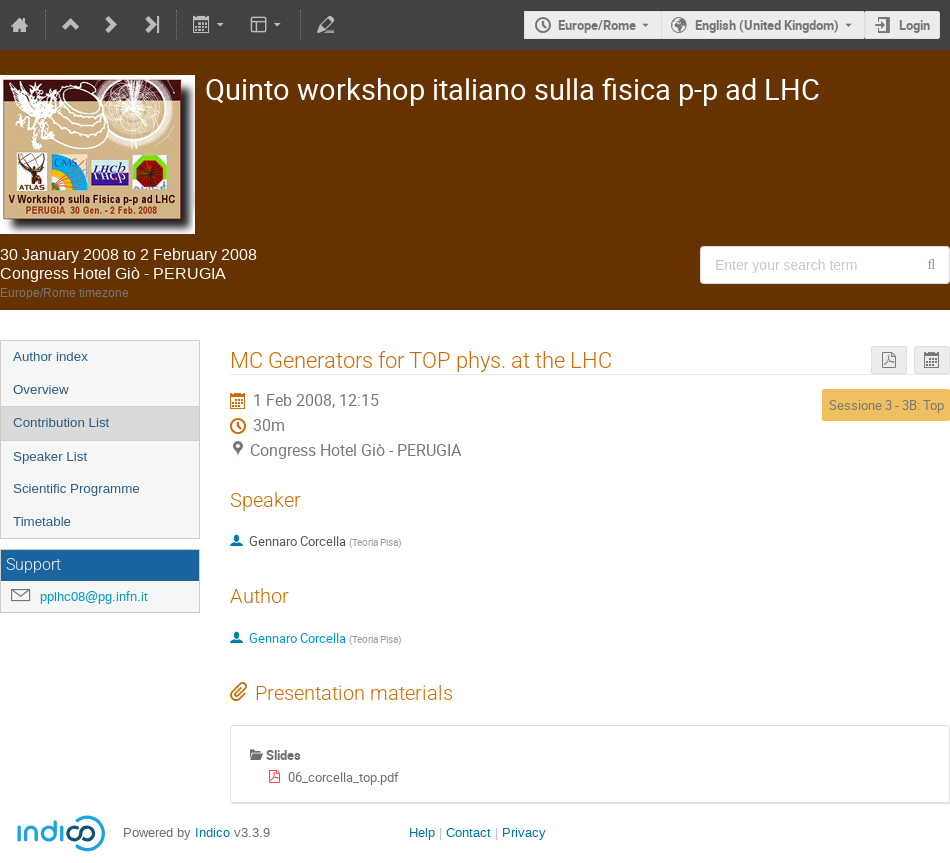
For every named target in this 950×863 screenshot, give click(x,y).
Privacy (524, 832)
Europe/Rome (597, 25)
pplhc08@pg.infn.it (94, 596)
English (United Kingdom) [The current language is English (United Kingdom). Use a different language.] (767, 25)
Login (914, 25)
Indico (212, 832)
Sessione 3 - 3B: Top (886, 405)
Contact (468, 832)
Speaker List (50, 456)
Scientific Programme (76, 488)
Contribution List (61, 422)
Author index (50, 356)
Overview (41, 389)
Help (422, 832)
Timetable (42, 521)
